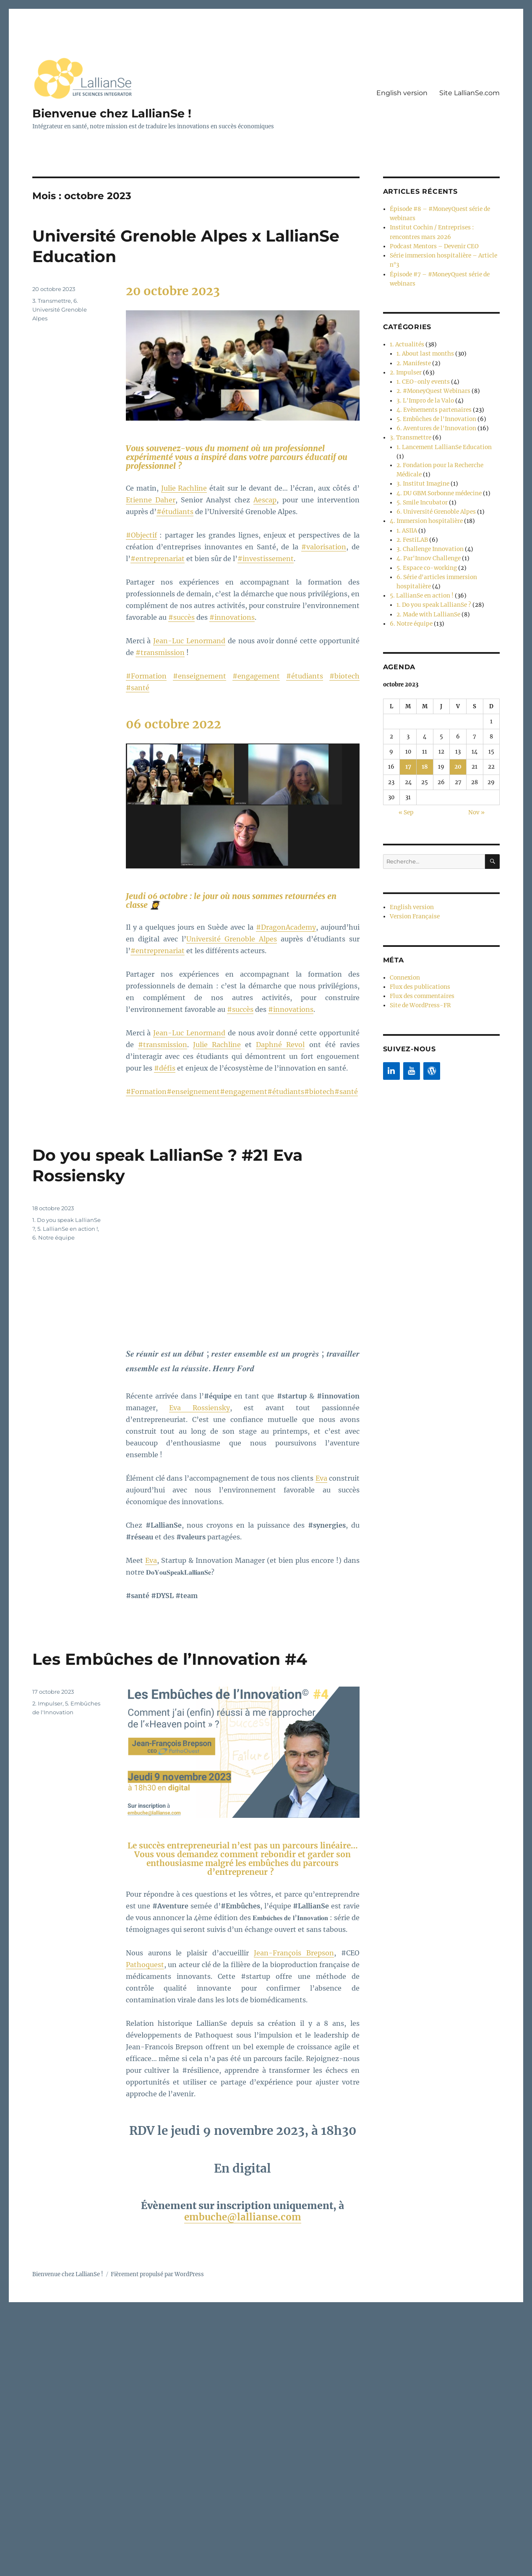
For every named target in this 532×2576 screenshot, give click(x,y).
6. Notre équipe (53, 1237)
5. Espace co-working (425, 542)
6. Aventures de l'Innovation (434, 419)
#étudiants (174, 511)
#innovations (232, 617)
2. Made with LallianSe (426, 586)
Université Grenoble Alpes (231, 939)
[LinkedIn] (391, 1038)
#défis (164, 1068)
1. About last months (423, 348)
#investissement (265, 558)
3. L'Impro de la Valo (423, 392)
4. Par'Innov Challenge (426, 533)
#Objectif (141, 535)
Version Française (414, 886)
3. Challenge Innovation (427, 524)
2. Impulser (47, 1703)
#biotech (344, 676)
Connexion (404, 946)
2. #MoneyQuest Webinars (431, 383)
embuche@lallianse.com (243, 2217)
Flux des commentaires (421, 964)
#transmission (160, 652)
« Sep (406, 783)
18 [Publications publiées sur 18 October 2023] (425, 737)
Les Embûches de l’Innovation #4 (177, 1658)
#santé (137, 688)
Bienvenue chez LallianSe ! (113, 113)
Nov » (476, 783)
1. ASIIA (406, 507)
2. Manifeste (412, 357)
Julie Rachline (184, 488)
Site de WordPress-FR (419, 973)
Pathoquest (145, 1964)
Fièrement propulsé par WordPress (157, 2274)
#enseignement (199, 676)
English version (402, 93)
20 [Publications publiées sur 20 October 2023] (458, 737)
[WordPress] (431, 1038)
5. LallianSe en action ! (67, 1228)
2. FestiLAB (411, 516)
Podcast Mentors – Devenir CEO (432, 244)
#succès (181, 617)
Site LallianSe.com (469, 93)
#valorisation (323, 547)
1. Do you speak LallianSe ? (431, 577)
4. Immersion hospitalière (424, 498)
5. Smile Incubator (420, 480)
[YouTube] (411, 1038)
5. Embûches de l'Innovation (434, 410)
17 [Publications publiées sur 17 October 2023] (408, 737)
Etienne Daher (150, 500)
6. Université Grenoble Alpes (59, 309)
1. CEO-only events (421, 375)
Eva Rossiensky (199, 1408)
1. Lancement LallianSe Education (440, 436)
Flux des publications (418, 955)
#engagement (256, 676)
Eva (321, 1478)
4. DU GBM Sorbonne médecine (438, 472)
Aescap (264, 500)
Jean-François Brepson (294, 1953)
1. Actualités (405, 339)
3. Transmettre (51, 300)
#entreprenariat (157, 558)
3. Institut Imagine (421, 463)
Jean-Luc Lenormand (189, 641)
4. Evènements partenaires (431, 401)
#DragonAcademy (286, 927)
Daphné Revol (280, 1044)
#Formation (146, 676)
